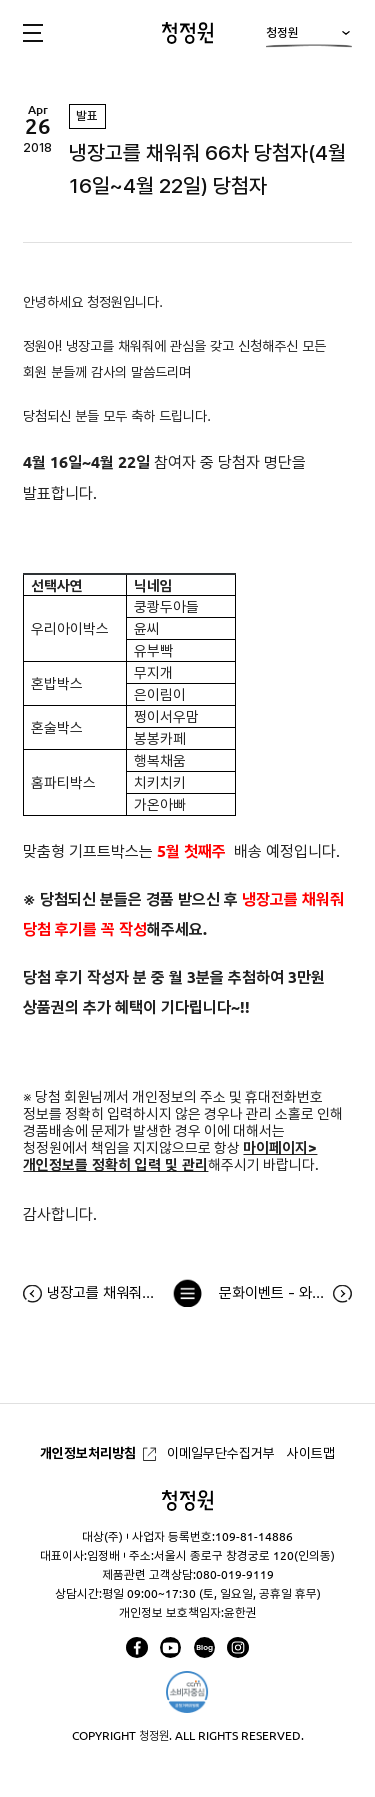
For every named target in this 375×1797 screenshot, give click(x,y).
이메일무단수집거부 (221, 1453)
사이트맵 (311, 1453)
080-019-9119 (235, 1574)
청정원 (308, 37)
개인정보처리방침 (88, 1453)
